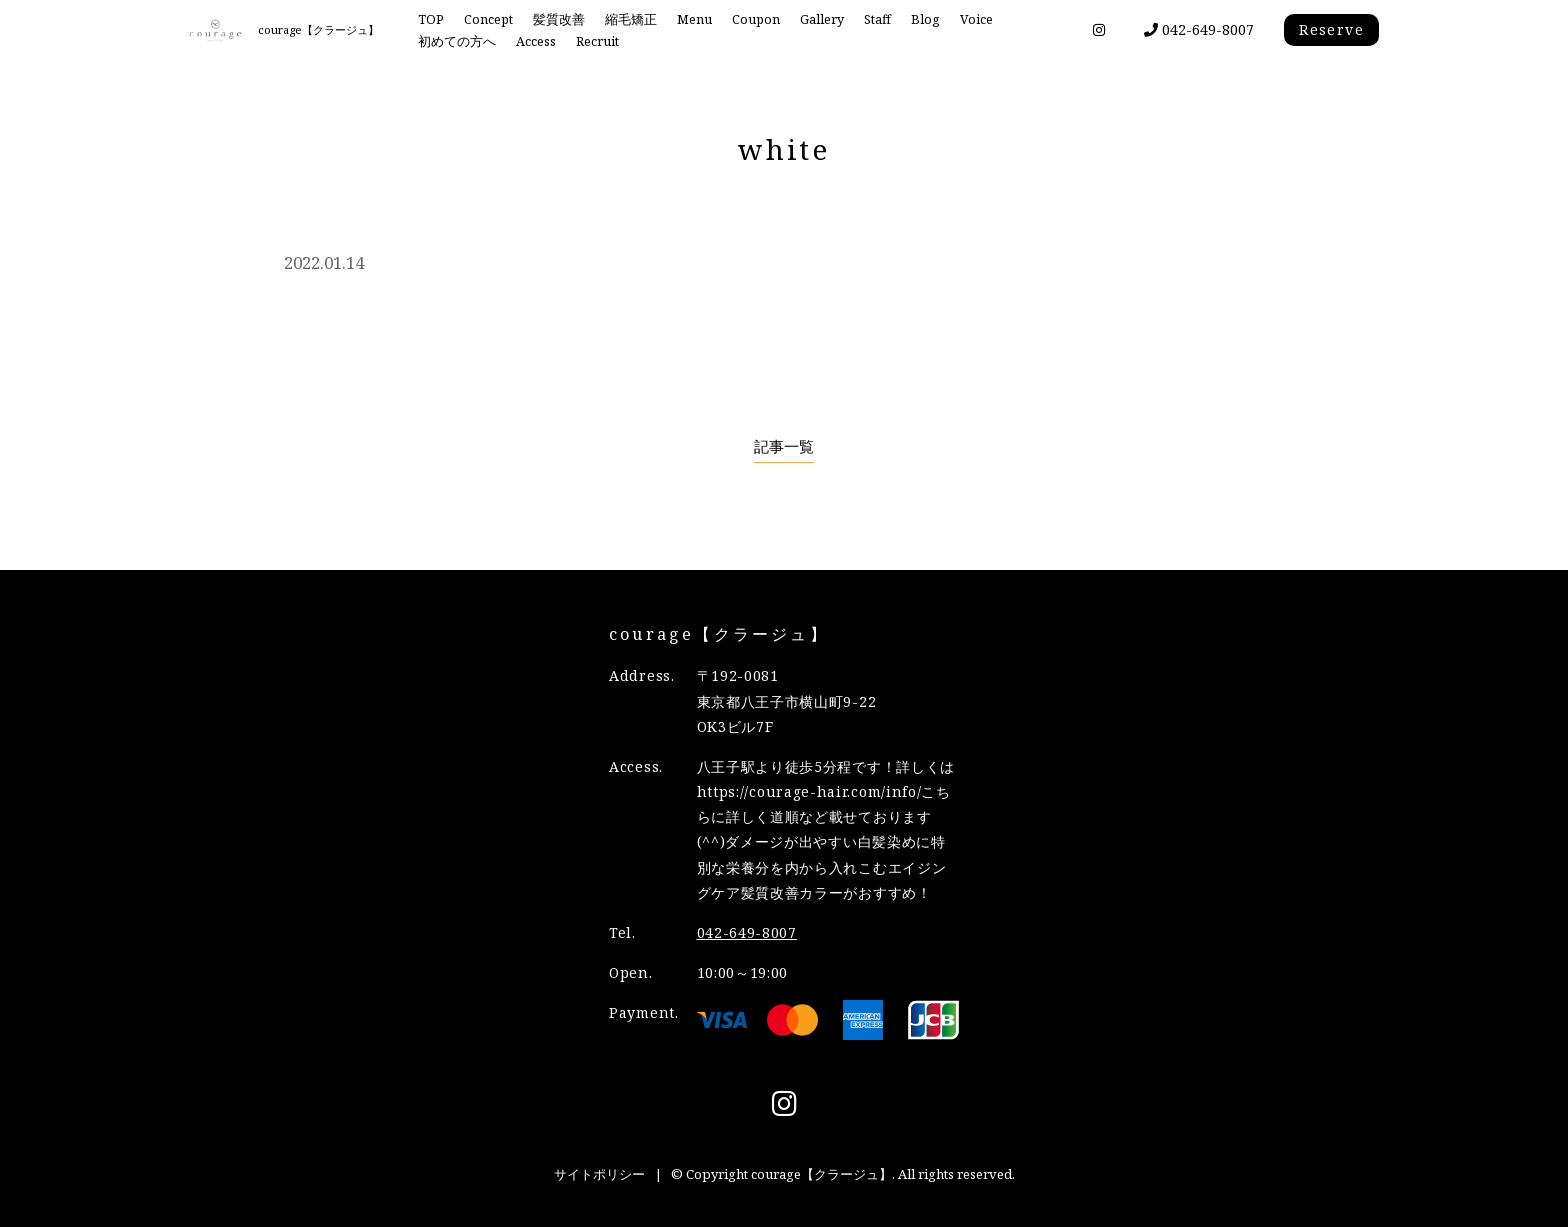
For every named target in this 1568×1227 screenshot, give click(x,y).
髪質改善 (559, 19)
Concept (488, 19)
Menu (694, 19)
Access (536, 41)
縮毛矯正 (631, 19)
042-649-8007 (1199, 29)
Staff (877, 19)
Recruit (597, 41)
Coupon (756, 19)
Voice (976, 19)
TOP (431, 19)
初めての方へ (457, 41)
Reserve (1331, 29)
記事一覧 (784, 446)
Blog (925, 19)
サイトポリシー (599, 1174)
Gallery (822, 19)
